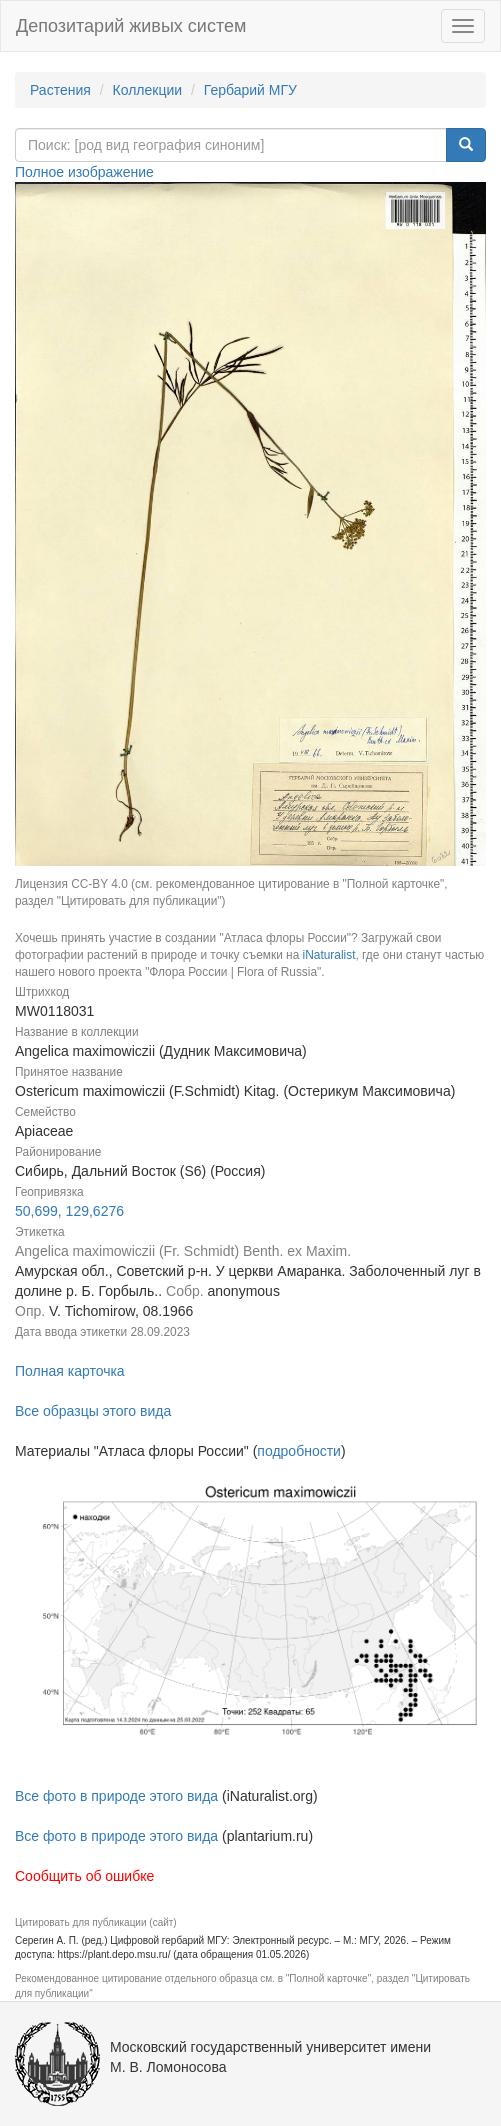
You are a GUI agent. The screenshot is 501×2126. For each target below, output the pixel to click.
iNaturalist (329, 955)
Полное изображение (84, 172)
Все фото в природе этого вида (116, 1796)
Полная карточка (70, 1371)
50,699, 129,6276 (69, 1211)
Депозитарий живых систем (131, 26)
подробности (299, 1451)
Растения (60, 90)
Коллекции (148, 90)
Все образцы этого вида (93, 1411)
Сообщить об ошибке (84, 1876)
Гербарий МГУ (250, 90)
